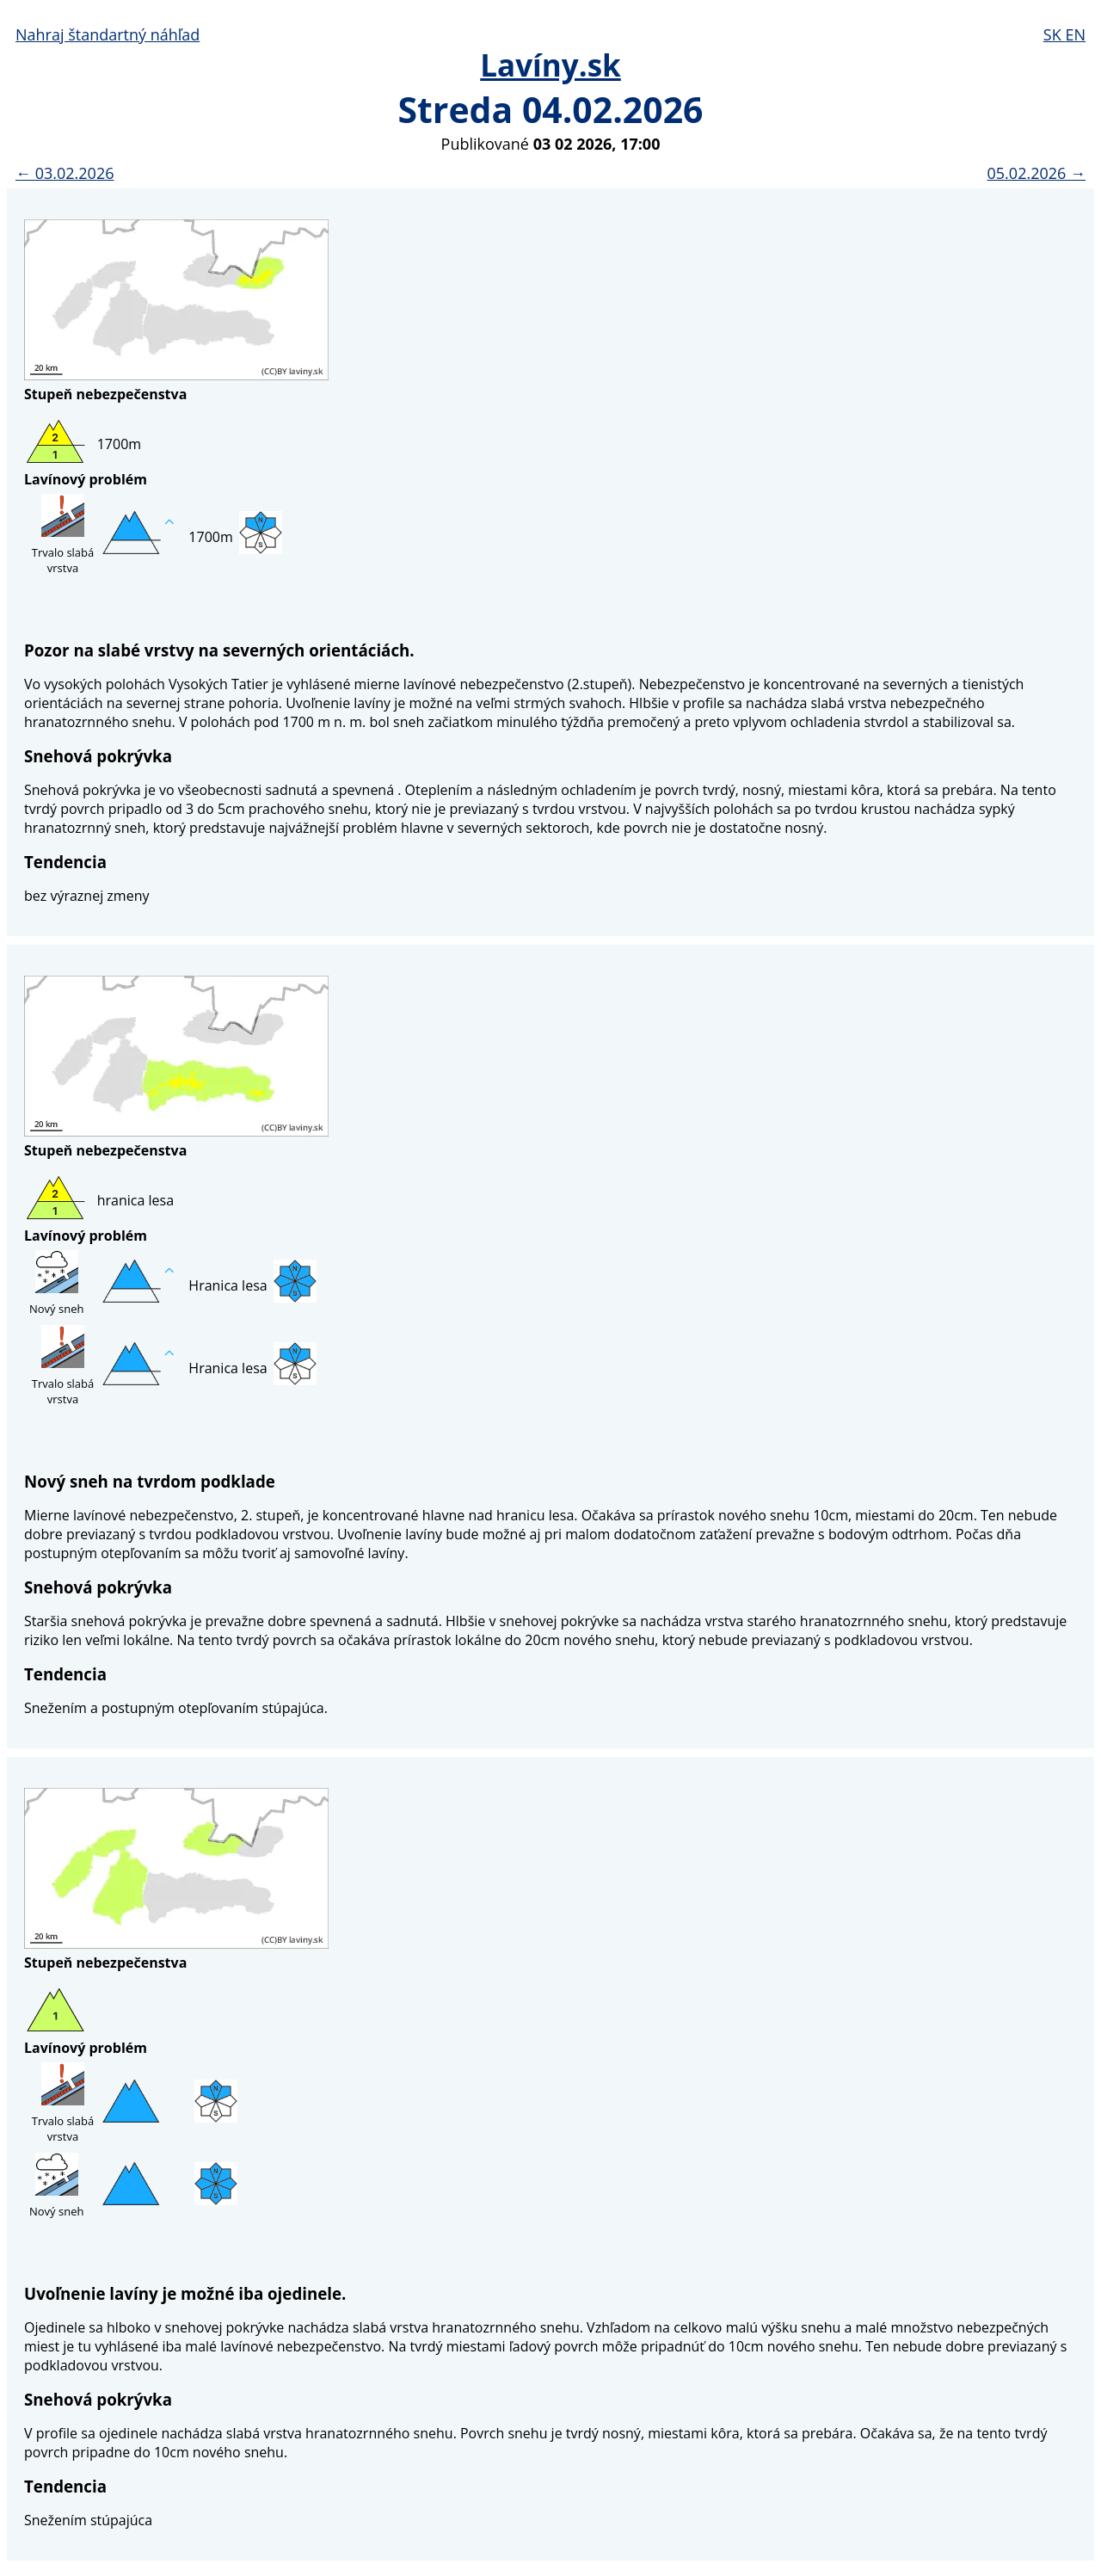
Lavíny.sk (550, 65)
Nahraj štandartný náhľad (107, 34)
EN (1075, 34)
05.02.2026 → (1036, 173)
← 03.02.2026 (64, 173)
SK (1054, 34)
